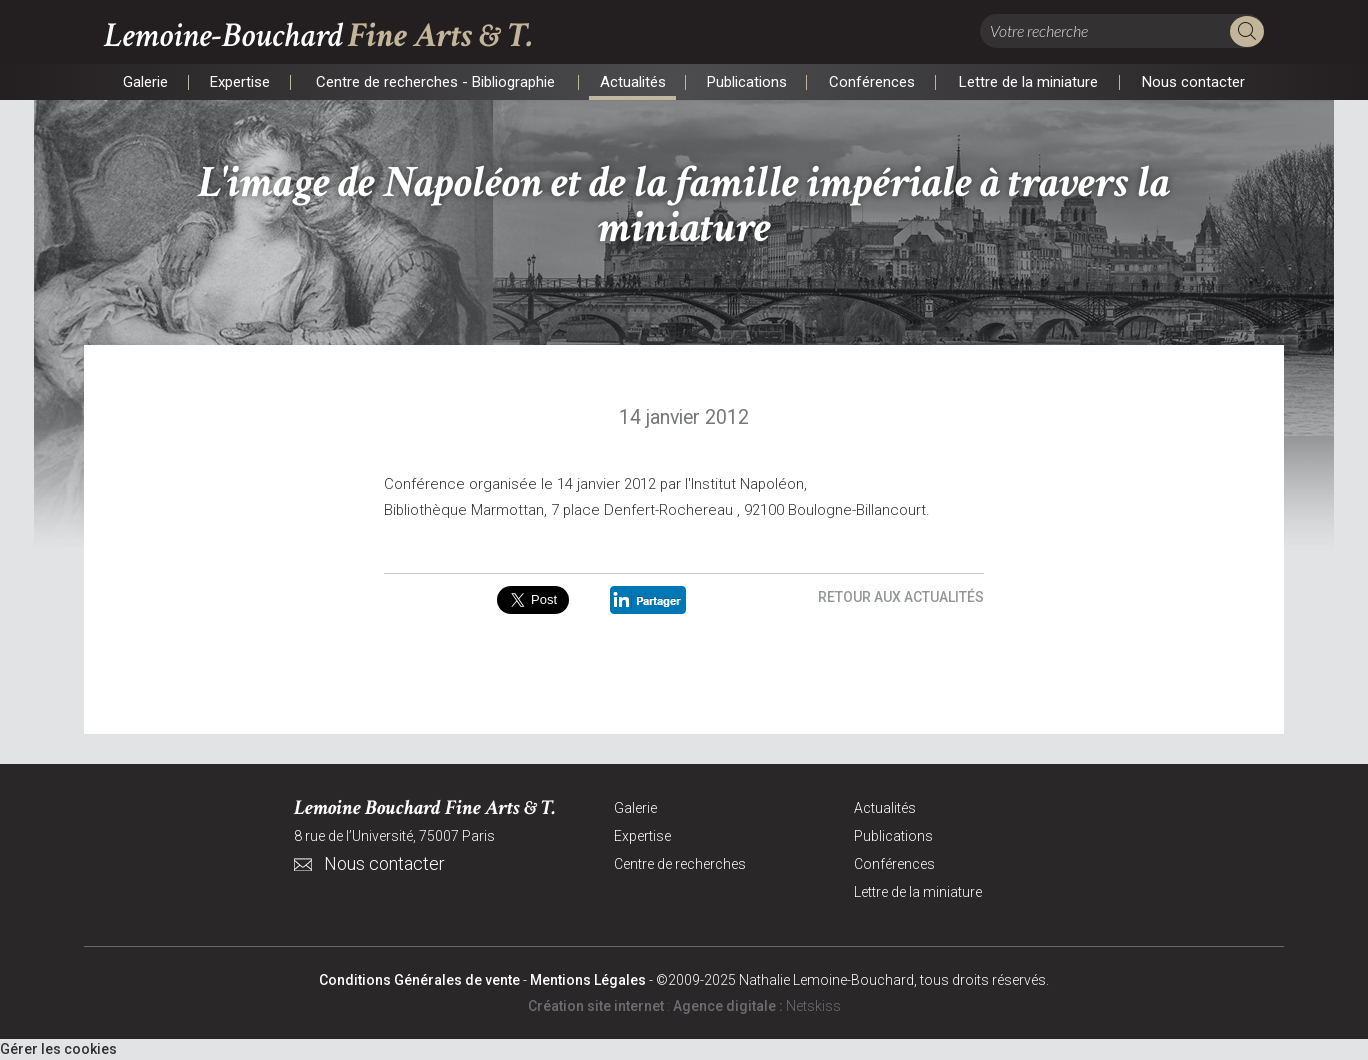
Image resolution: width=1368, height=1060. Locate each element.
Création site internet (596, 1006)
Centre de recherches (680, 864)
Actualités (632, 82)
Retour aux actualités (901, 597)
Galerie (145, 82)
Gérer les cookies (58, 1049)
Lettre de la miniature (1028, 82)
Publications (746, 82)
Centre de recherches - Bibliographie (435, 82)
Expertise (240, 82)
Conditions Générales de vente (419, 980)
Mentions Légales (588, 980)
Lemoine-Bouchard (319, 35)
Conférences (871, 82)
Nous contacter (1193, 82)
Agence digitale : (729, 1006)
